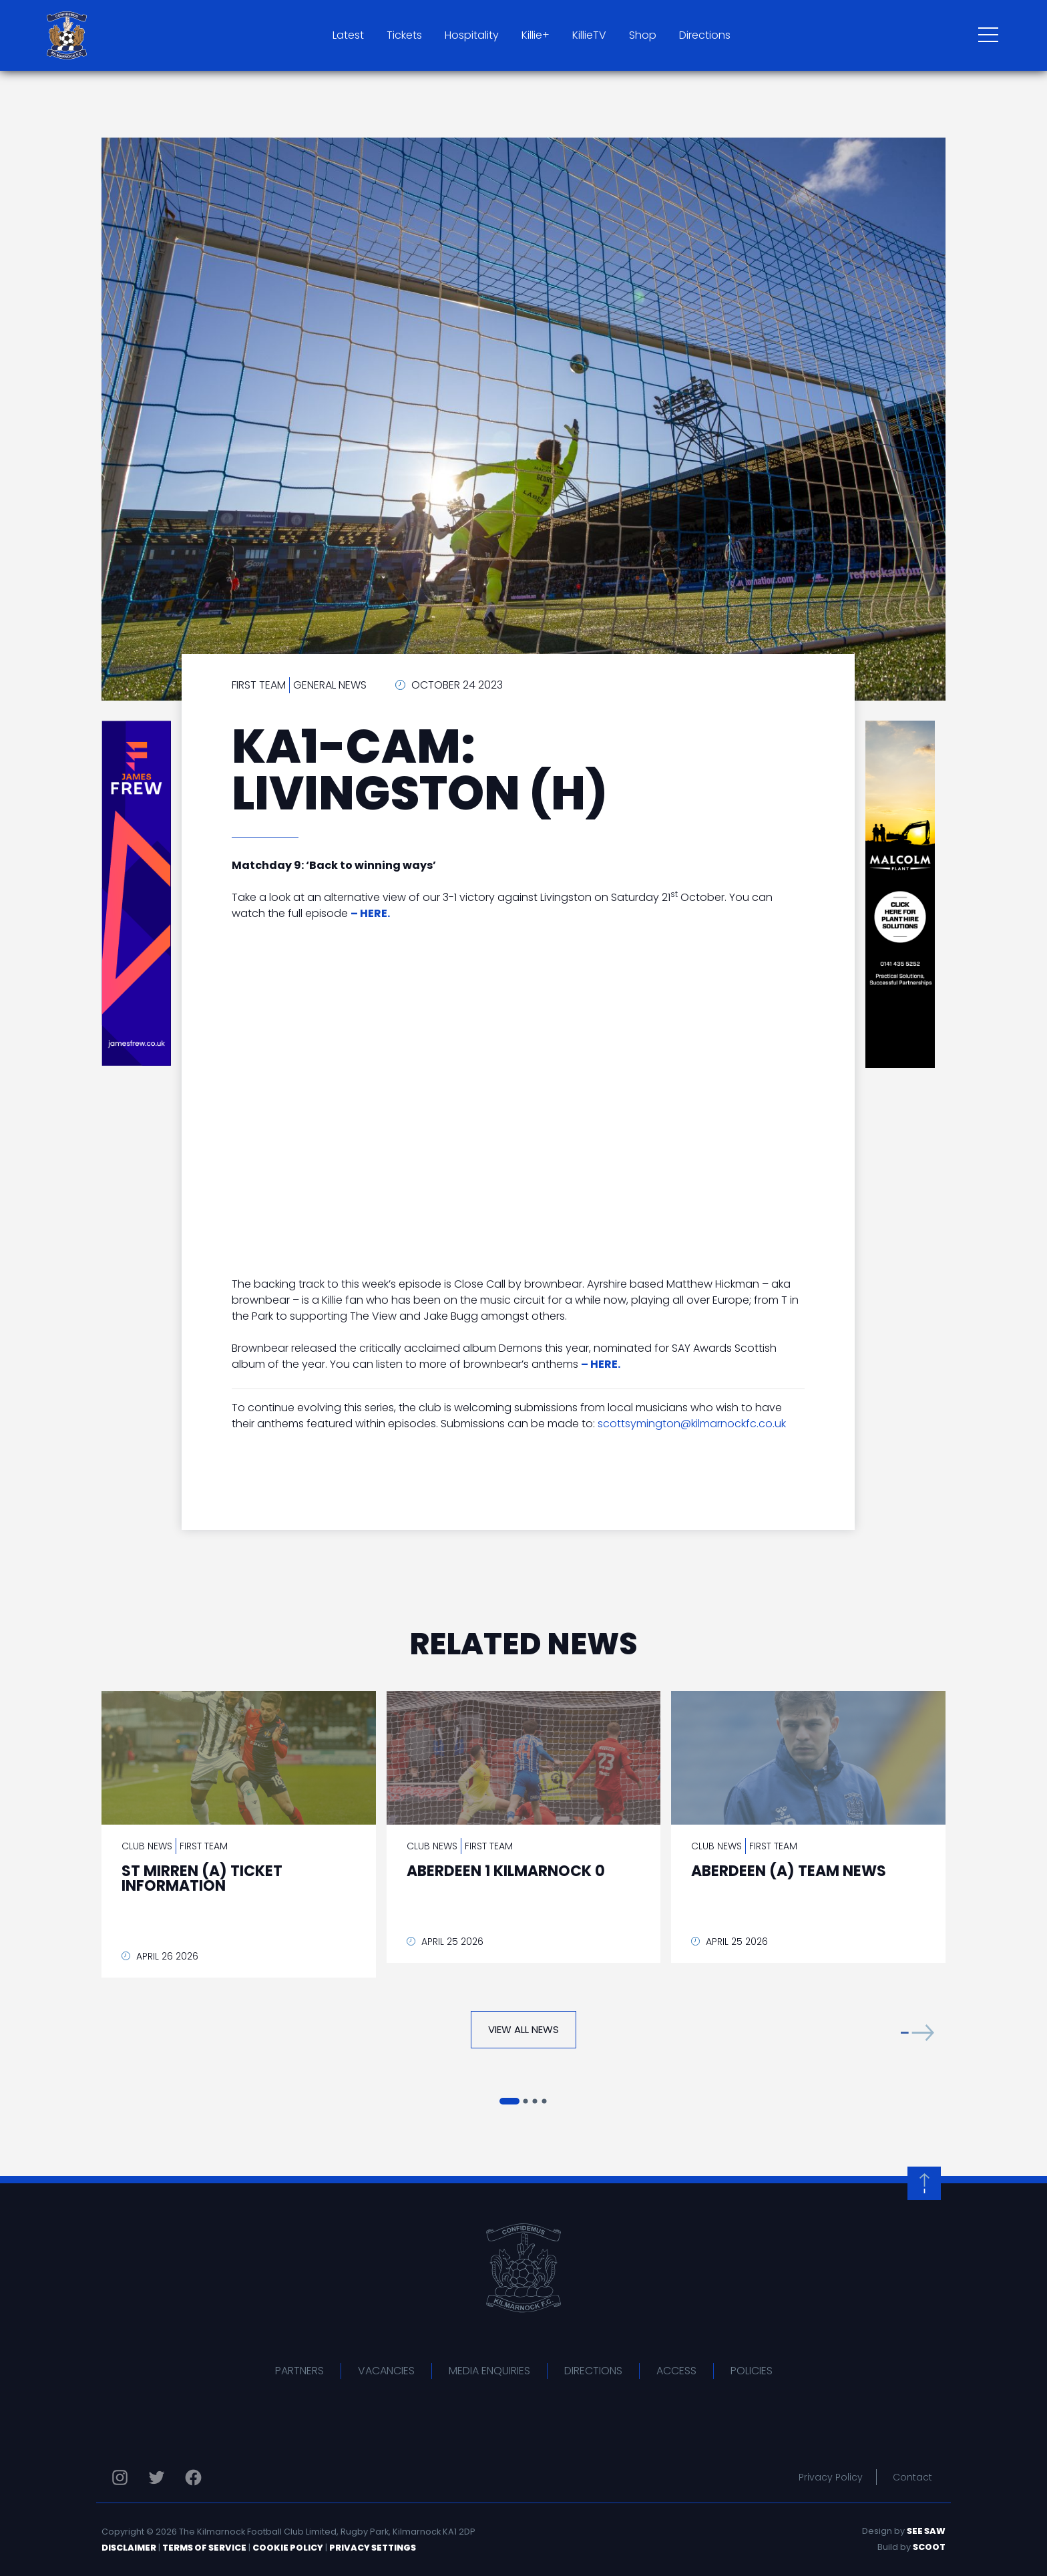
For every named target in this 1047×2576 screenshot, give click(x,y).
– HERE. (600, 1364)
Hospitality (472, 35)
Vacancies (386, 2370)
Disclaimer (128, 2547)
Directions (704, 35)
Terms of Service (204, 2547)
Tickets (404, 35)
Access (676, 2370)
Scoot (929, 2547)
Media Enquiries (489, 2370)
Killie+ (535, 35)
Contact (912, 2477)
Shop (642, 35)
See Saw (926, 2531)
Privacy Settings (372, 2547)
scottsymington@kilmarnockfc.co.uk (692, 1423)
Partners (299, 2370)
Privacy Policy (831, 2477)
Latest (348, 35)
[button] (917, 2032)
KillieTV (589, 35)
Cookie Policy (287, 2547)
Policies (751, 2370)
